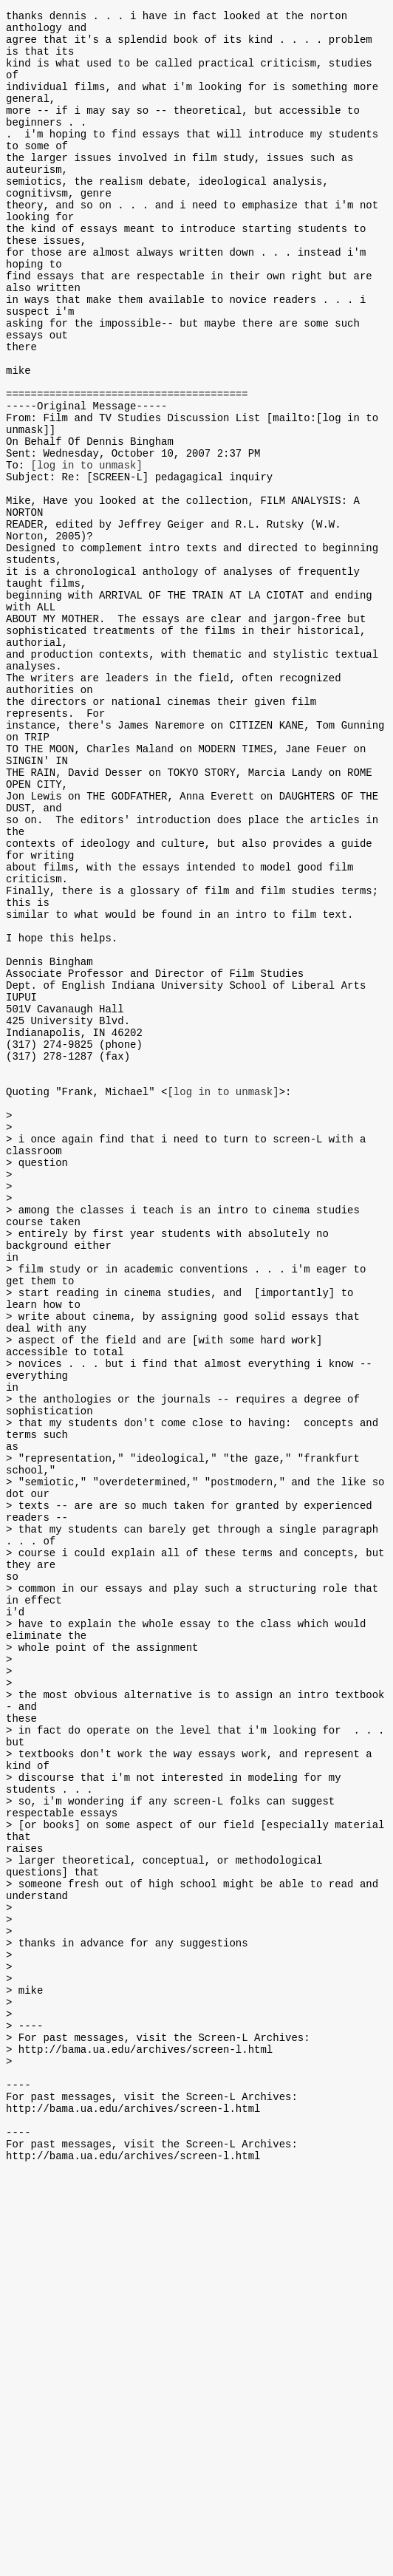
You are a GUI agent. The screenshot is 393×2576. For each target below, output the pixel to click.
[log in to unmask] (87, 551)
